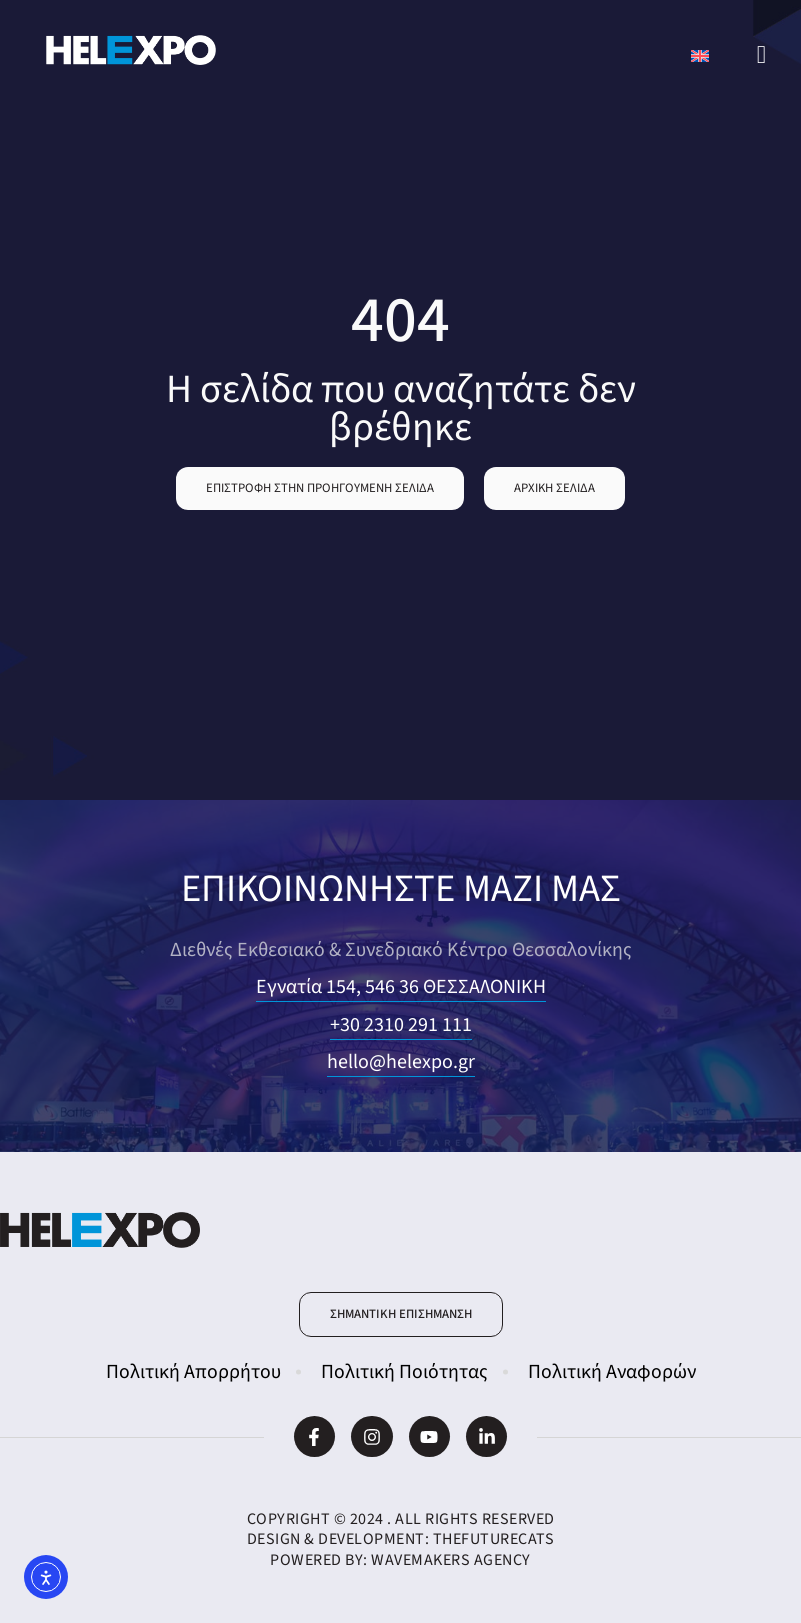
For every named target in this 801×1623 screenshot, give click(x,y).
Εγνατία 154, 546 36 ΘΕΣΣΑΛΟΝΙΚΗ (401, 987)
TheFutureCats (494, 1539)
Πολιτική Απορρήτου (193, 1372)
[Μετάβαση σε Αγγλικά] (700, 55)
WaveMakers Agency (451, 1560)
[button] (320, 488)
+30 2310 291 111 (401, 1025)
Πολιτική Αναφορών (612, 1372)
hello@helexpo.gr (401, 1062)
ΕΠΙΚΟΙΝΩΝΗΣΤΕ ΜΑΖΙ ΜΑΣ (400, 888)
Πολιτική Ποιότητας (404, 1372)
